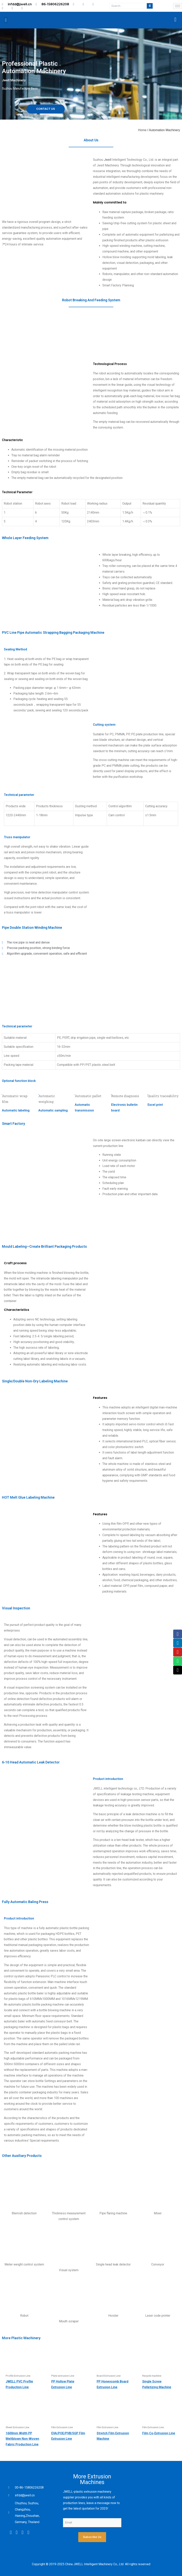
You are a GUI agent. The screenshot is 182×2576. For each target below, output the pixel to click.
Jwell (107, 160)
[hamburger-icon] (177, 6)
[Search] (150, 6)
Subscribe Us (92, 2537)
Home (142, 130)
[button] (6, 20)
